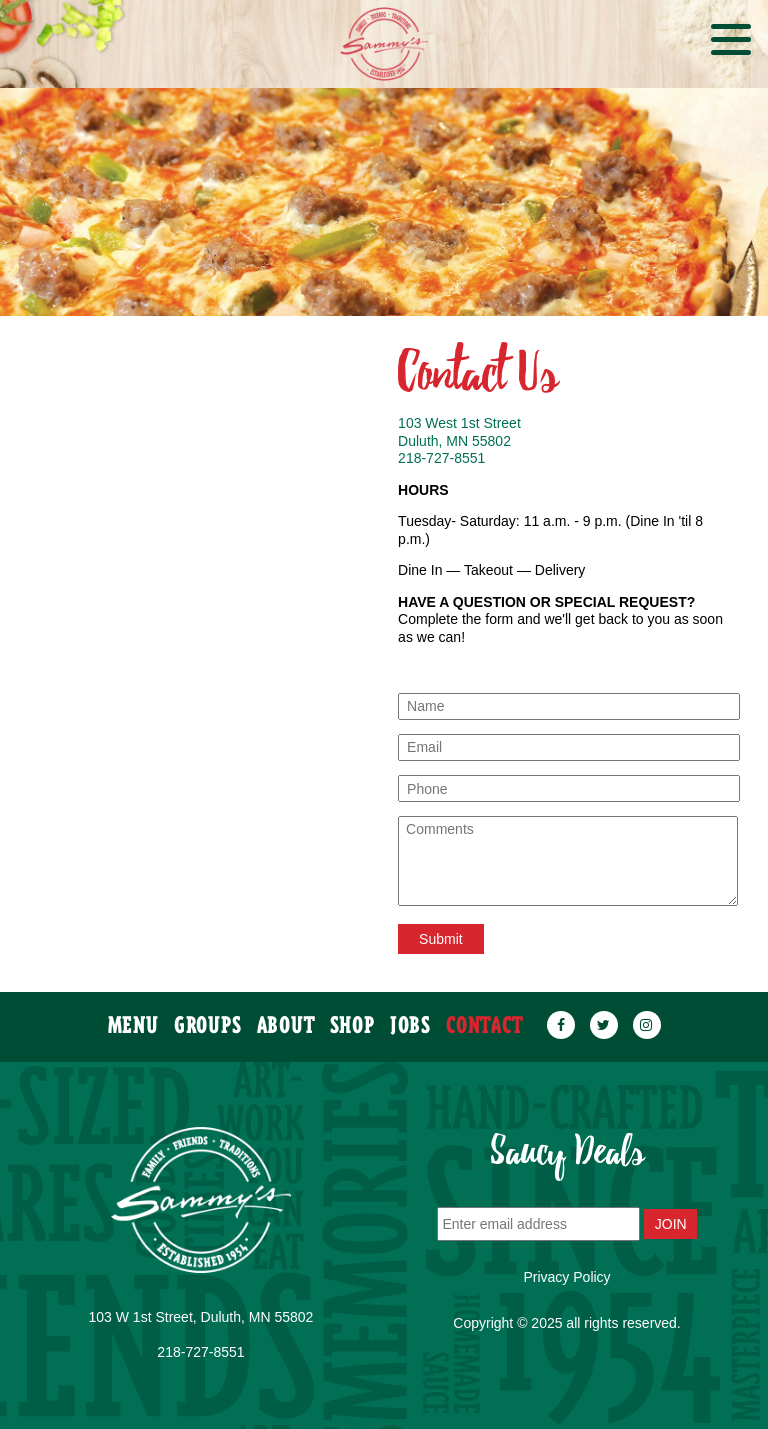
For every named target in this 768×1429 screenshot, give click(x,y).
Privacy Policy (566, 1277)
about (286, 1016)
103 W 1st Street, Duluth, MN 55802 (201, 1317)
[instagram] (647, 1016)
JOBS (411, 1016)
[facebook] (561, 1016)
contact (484, 1016)
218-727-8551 (441, 458)
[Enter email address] (538, 1224)
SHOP (353, 1016)
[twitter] (604, 1016)
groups (208, 1016)
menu (134, 1016)
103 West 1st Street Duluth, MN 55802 (459, 432)
